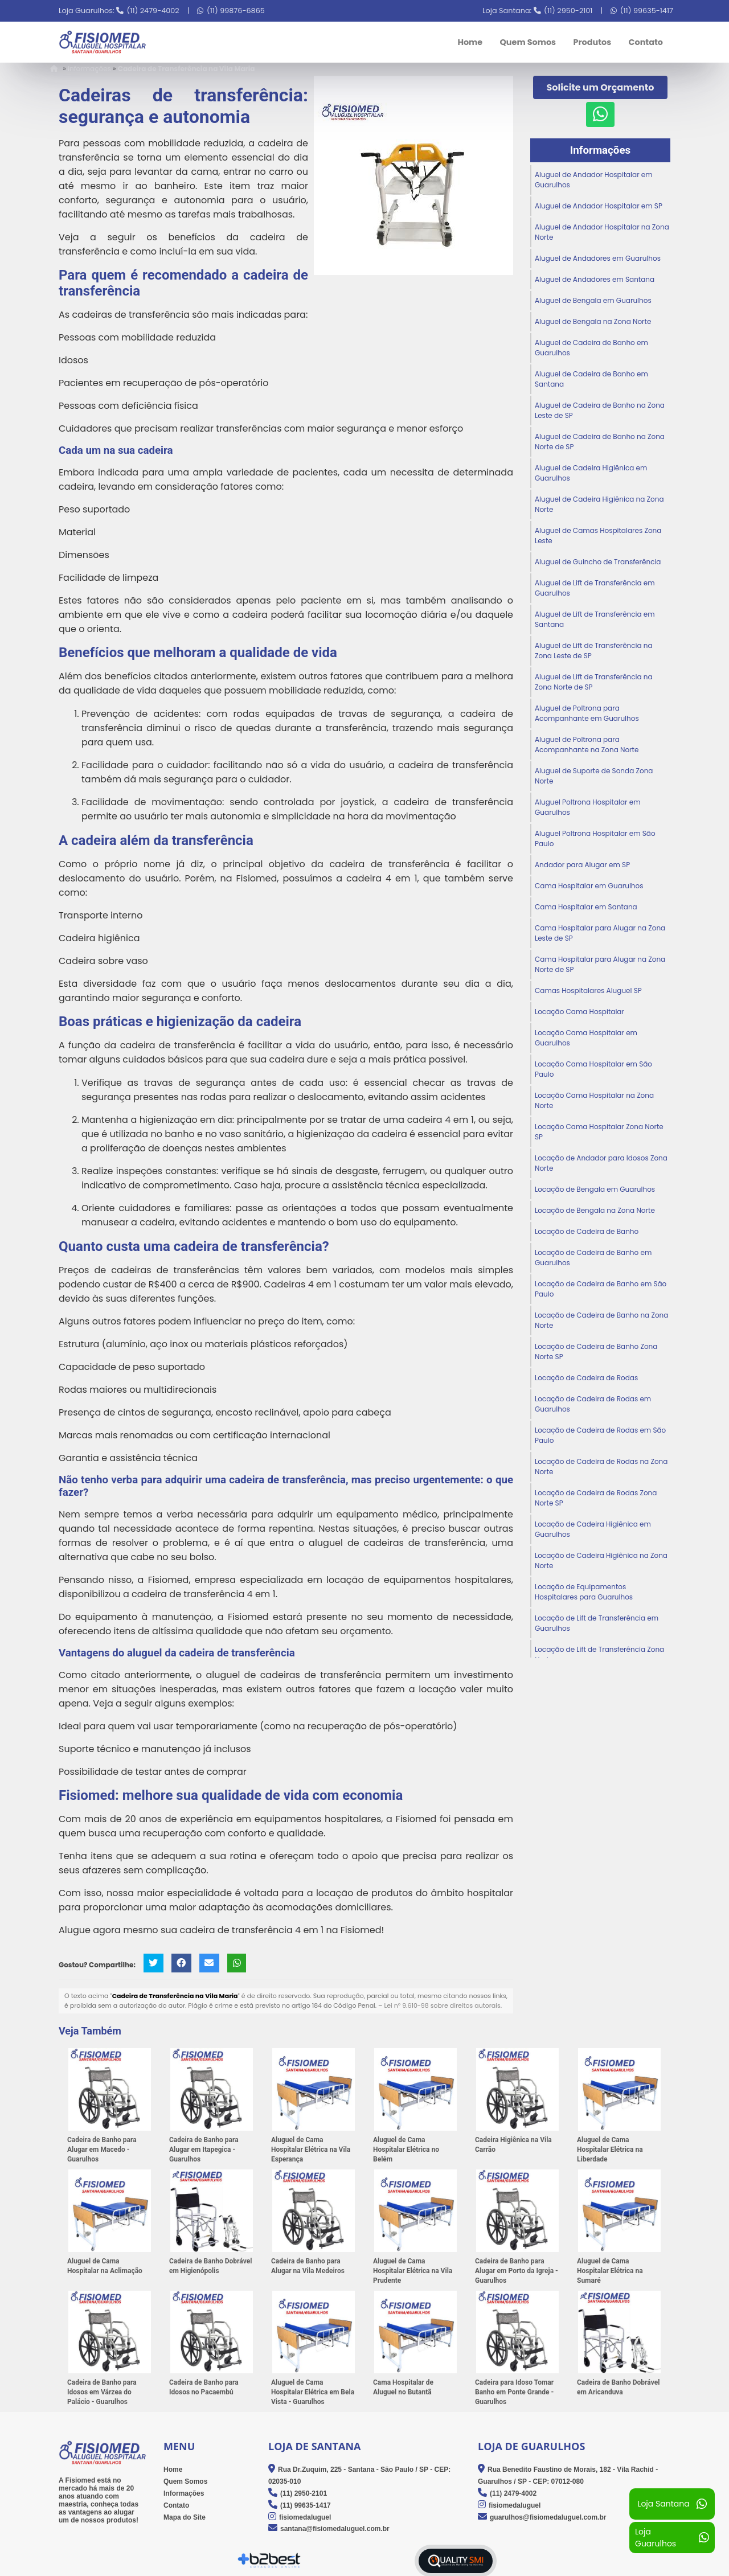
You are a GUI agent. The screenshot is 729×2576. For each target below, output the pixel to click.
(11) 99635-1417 (646, 10)
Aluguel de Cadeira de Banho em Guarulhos (591, 348)
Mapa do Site (184, 2517)
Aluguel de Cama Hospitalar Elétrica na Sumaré (610, 2271)
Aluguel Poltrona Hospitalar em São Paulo (595, 838)
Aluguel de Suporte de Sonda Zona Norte (594, 776)
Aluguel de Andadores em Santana (594, 279)
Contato (646, 42)
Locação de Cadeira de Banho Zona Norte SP (596, 1351)
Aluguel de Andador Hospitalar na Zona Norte (602, 232)
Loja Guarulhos (672, 2537)
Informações (600, 150)
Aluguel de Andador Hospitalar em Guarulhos (594, 180)
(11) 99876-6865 (236, 10)
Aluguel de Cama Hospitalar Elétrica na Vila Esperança (310, 2150)
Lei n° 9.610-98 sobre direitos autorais (442, 2006)
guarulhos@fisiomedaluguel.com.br (548, 2517)
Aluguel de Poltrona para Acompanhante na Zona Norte (586, 744)
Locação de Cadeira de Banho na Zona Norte (601, 1320)
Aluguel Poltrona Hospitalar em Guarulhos (588, 807)
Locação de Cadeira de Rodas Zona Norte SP (596, 1498)
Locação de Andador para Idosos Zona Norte (601, 1163)
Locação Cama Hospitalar (579, 1011)
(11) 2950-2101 (568, 10)
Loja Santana (671, 2504)
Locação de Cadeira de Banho (586, 1231)
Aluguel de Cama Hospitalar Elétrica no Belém (406, 2150)
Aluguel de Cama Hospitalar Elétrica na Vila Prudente (412, 2271)
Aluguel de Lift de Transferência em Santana (595, 619)
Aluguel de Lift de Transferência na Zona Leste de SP (594, 651)
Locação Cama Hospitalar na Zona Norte (594, 1100)
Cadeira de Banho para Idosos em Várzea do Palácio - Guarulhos (102, 2392)
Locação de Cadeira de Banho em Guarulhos (593, 1258)
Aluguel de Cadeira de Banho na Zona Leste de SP (600, 410)
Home (469, 42)
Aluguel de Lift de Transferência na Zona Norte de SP (594, 682)
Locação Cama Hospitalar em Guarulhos (586, 1038)
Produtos (592, 42)
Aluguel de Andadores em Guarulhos (598, 258)
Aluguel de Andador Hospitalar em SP (598, 206)
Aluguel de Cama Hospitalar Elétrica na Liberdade (610, 2150)
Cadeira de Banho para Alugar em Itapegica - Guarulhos (204, 2150)
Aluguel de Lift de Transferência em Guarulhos (595, 588)
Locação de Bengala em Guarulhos (595, 1189)
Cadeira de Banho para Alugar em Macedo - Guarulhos (102, 2150)
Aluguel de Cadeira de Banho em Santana (591, 379)
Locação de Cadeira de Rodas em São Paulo (600, 1435)
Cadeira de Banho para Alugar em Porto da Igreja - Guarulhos (516, 2271)
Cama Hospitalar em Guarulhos (589, 886)
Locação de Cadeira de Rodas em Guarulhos (593, 1404)
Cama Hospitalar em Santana (586, 907)
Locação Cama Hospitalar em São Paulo (593, 1069)
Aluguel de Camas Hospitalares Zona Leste (598, 535)
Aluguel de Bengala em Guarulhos (593, 300)
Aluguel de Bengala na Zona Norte (593, 321)
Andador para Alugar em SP (582, 864)
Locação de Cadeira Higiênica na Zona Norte (601, 1560)
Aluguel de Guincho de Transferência (598, 562)
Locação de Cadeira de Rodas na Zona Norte (601, 1466)
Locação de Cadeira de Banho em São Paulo (600, 1289)
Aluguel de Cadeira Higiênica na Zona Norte (599, 504)
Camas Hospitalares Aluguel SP (588, 990)
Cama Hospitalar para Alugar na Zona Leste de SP (600, 933)
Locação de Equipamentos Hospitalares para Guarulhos (584, 1592)
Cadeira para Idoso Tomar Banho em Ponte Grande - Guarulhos (514, 2392)
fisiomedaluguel (305, 2517)
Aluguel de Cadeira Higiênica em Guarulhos (591, 473)
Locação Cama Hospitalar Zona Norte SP (599, 1132)
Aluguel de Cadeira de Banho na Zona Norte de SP (600, 442)
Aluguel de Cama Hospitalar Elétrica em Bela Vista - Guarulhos (312, 2392)
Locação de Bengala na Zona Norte (595, 1210)
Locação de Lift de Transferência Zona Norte (599, 1654)
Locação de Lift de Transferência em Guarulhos (596, 1623)
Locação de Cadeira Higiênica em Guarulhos (593, 1529)
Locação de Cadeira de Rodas (586, 1378)
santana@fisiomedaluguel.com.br (335, 2529)
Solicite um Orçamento (600, 87)
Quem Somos (527, 42)
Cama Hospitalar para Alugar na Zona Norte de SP (600, 964)
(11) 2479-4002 (153, 10)
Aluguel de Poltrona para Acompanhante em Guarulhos (587, 713)
